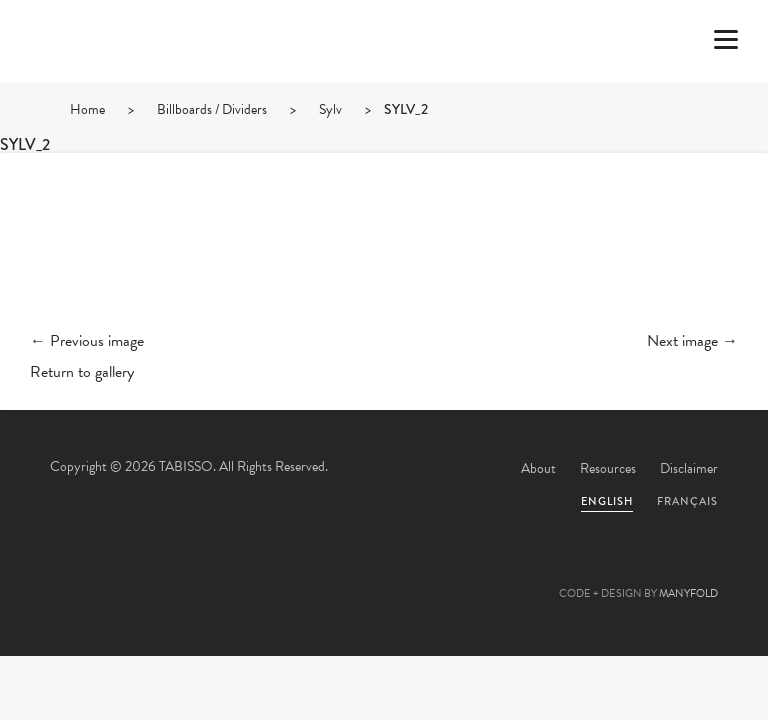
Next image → (692, 341)
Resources (608, 468)
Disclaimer (689, 468)
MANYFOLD (688, 593)
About (538, 468)
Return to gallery (82, 372)
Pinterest (384, 572)
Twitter (276, 572)
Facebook (330, 572)
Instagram (492, 572)
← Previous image (87, 341)
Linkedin (438, 572)
